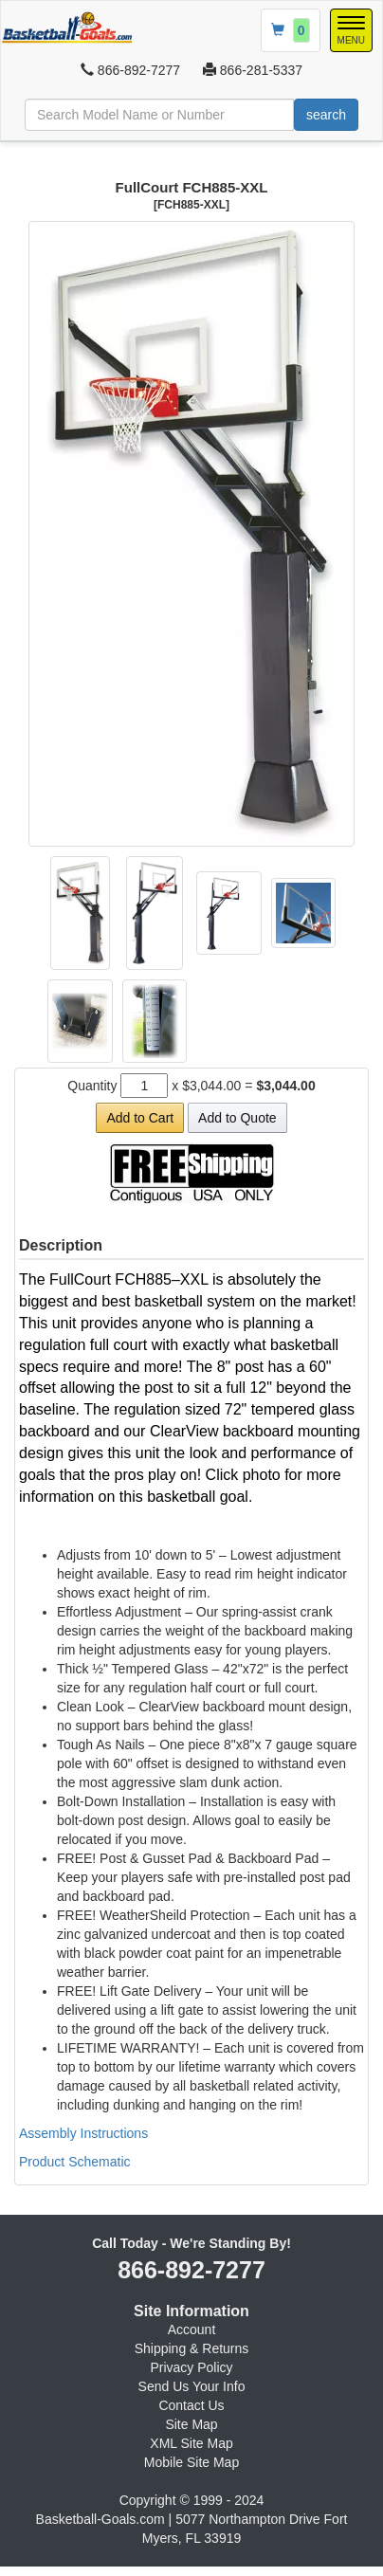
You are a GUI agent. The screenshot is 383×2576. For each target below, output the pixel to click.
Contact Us (191, 2405)
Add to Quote (237, 1117)
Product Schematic (75, 2161)
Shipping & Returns (192, 2348)
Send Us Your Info (192, 2386)
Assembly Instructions (83, 2133)
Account (192, 2329)
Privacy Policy (191, 2367)
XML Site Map (191, 2443)
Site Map (191, 2424)
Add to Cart (139, 1117)
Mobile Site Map (191, 2462)
